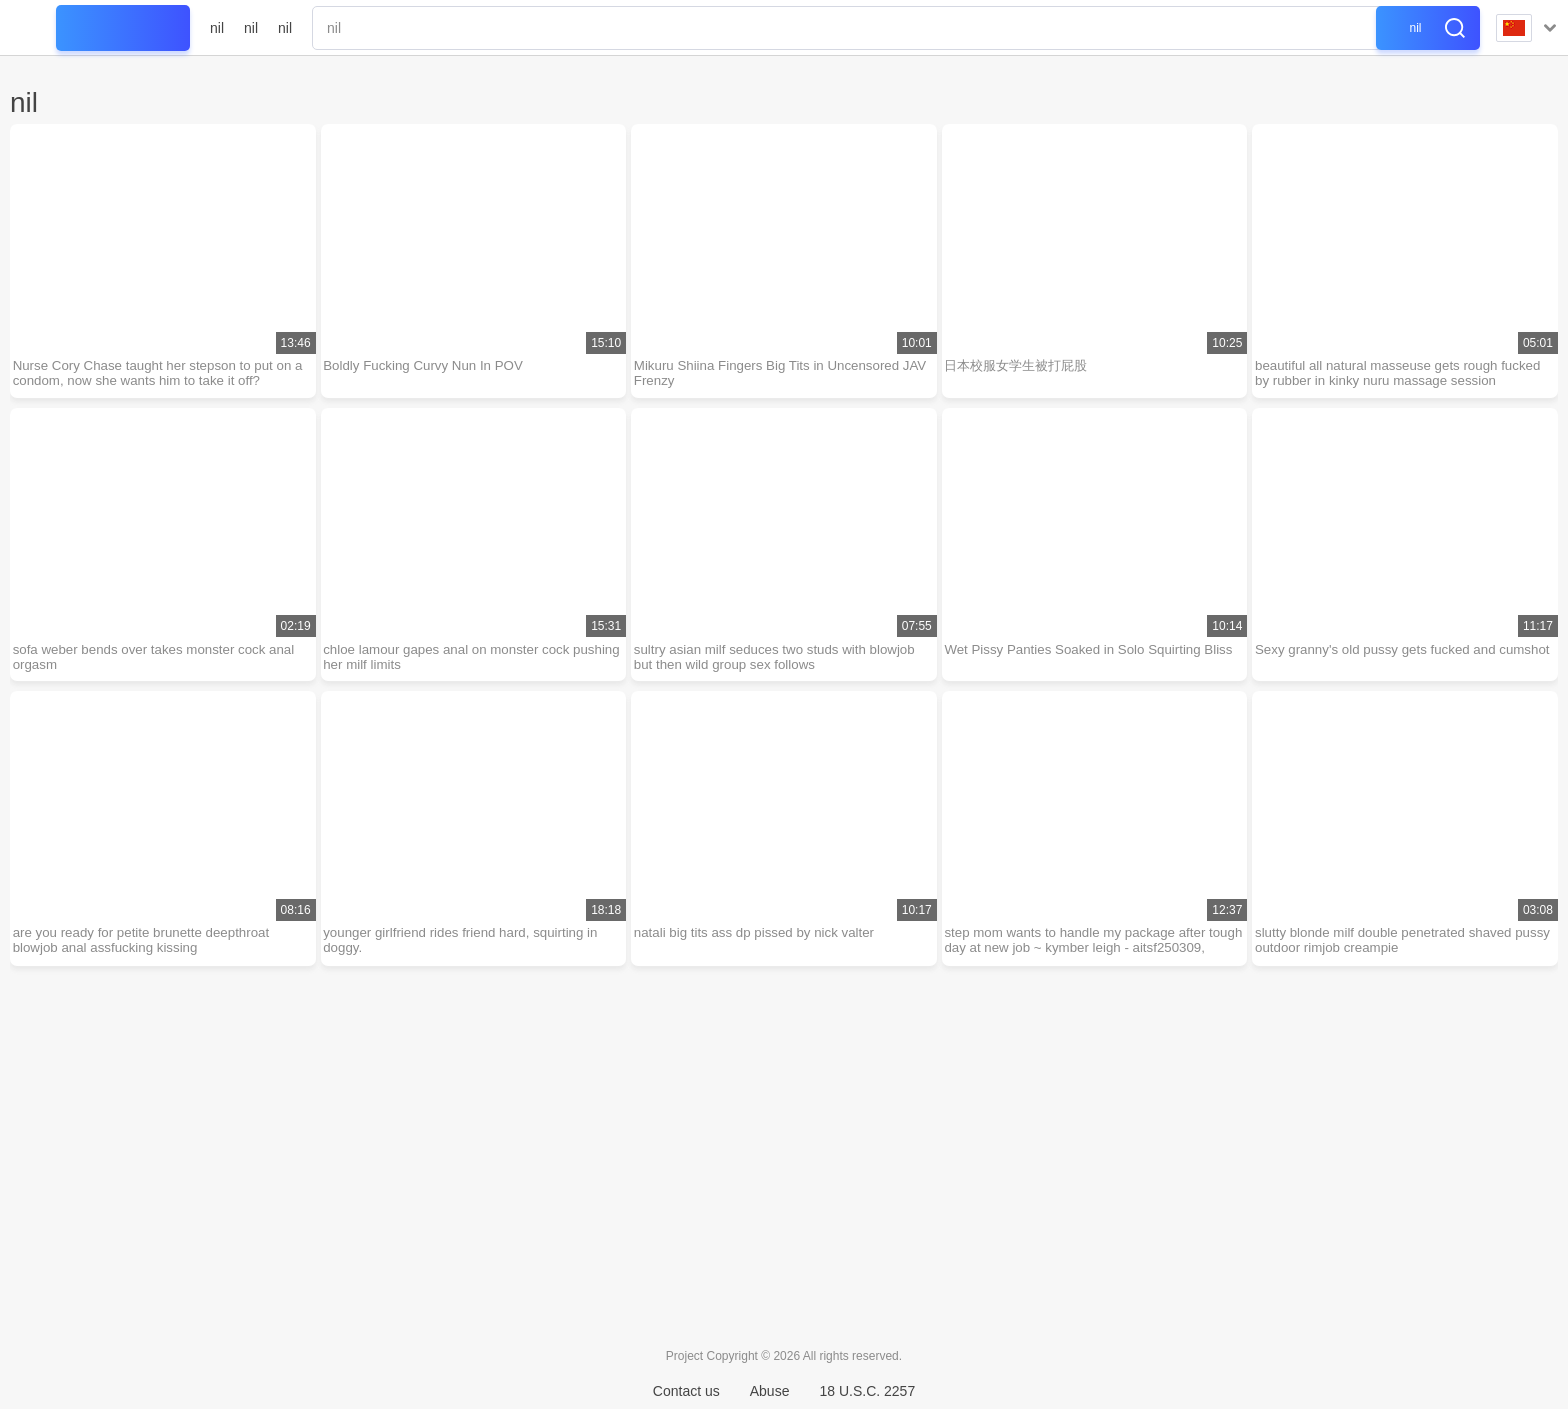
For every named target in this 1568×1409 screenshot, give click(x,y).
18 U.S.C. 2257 (867, 1391)
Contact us (686, 1391)
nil (217, 28)
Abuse (770, 1391)
